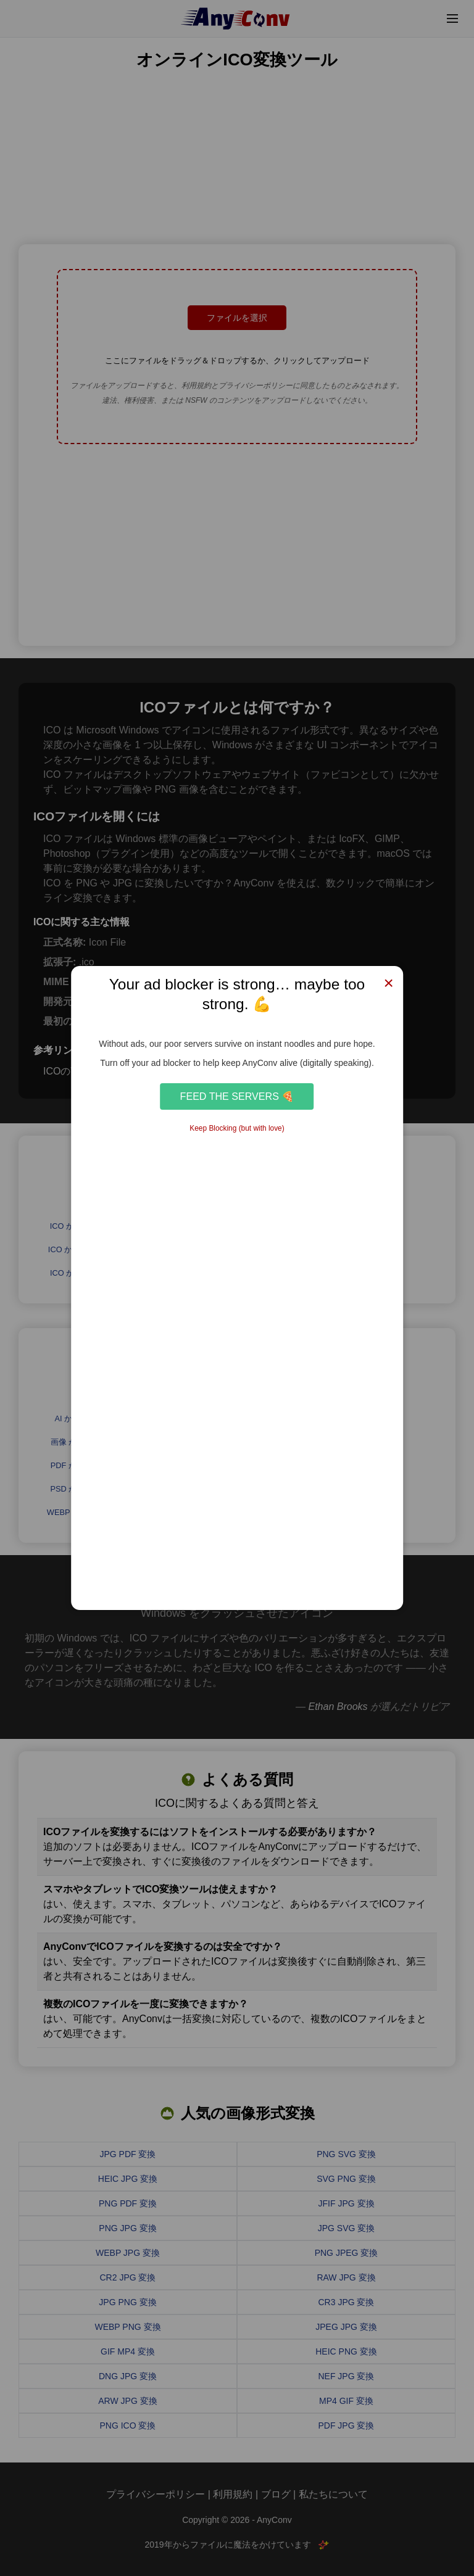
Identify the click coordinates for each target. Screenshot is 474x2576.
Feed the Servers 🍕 (237, 1096)
